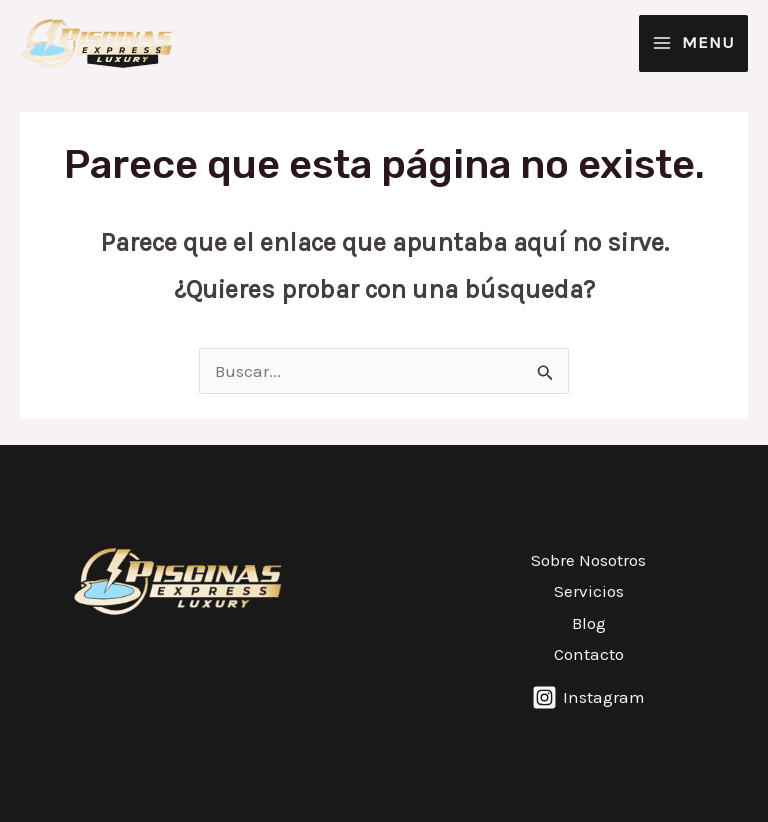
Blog (589, 623)
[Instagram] (588, 697)
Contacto (589, 654)
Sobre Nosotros (588, 560)
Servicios (589, 591)
